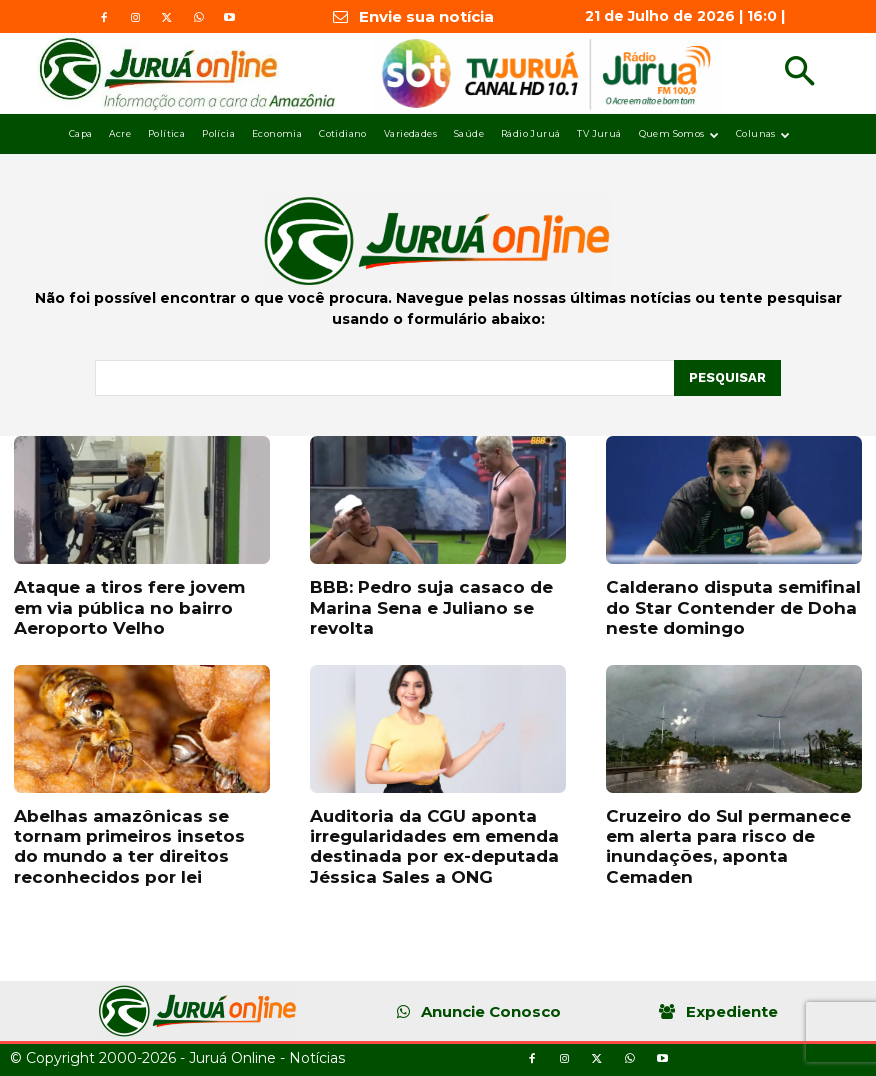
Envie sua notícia (426, 16)
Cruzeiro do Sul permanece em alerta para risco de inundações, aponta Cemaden (728, 846)
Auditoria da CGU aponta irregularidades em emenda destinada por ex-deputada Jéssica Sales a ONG (434, 846)
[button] (799, 73)
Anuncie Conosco (491, 1011)
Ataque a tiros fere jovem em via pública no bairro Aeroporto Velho (129, 607)
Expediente (732, 1011)
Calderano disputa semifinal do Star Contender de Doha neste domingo (733, 607)
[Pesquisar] (727, 378)
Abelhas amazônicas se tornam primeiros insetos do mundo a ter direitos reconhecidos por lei (129, 846)
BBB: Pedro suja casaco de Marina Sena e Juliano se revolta (431, 607)
